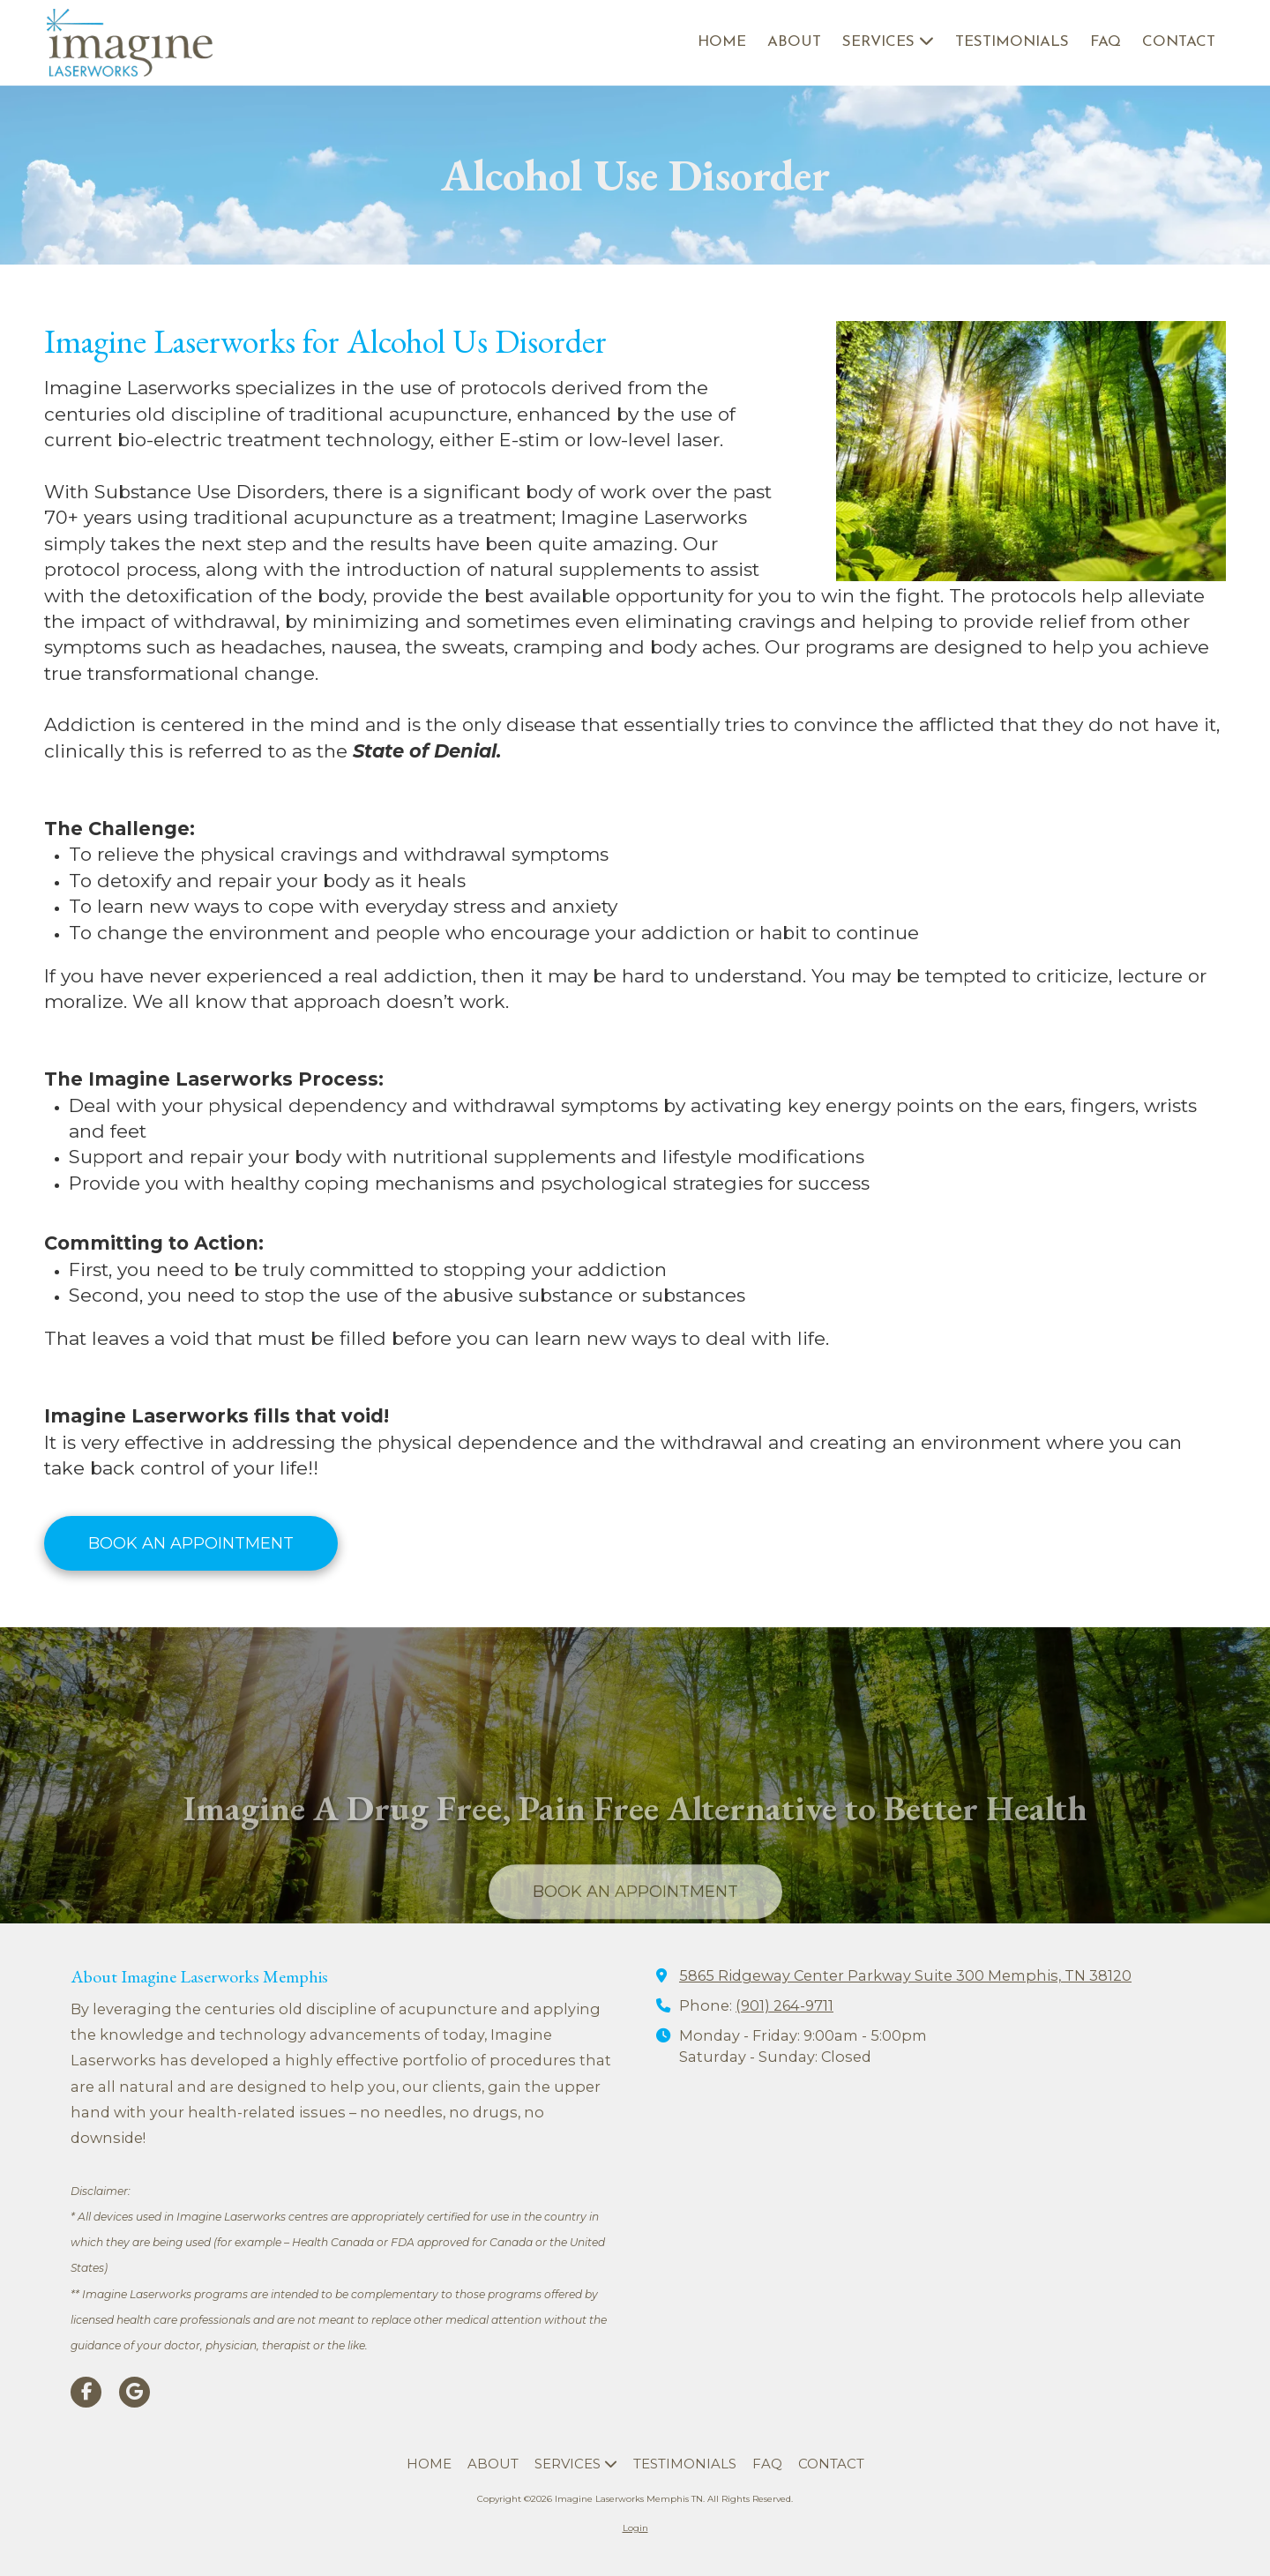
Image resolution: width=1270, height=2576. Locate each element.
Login (635, 2528)
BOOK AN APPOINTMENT (191, 1543)
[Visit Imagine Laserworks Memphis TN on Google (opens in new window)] (134, 2392)
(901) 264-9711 (784, 2005)
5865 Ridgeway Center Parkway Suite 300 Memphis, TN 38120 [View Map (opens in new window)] (905, 1975)
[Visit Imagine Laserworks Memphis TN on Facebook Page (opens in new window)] (86, 2392)
